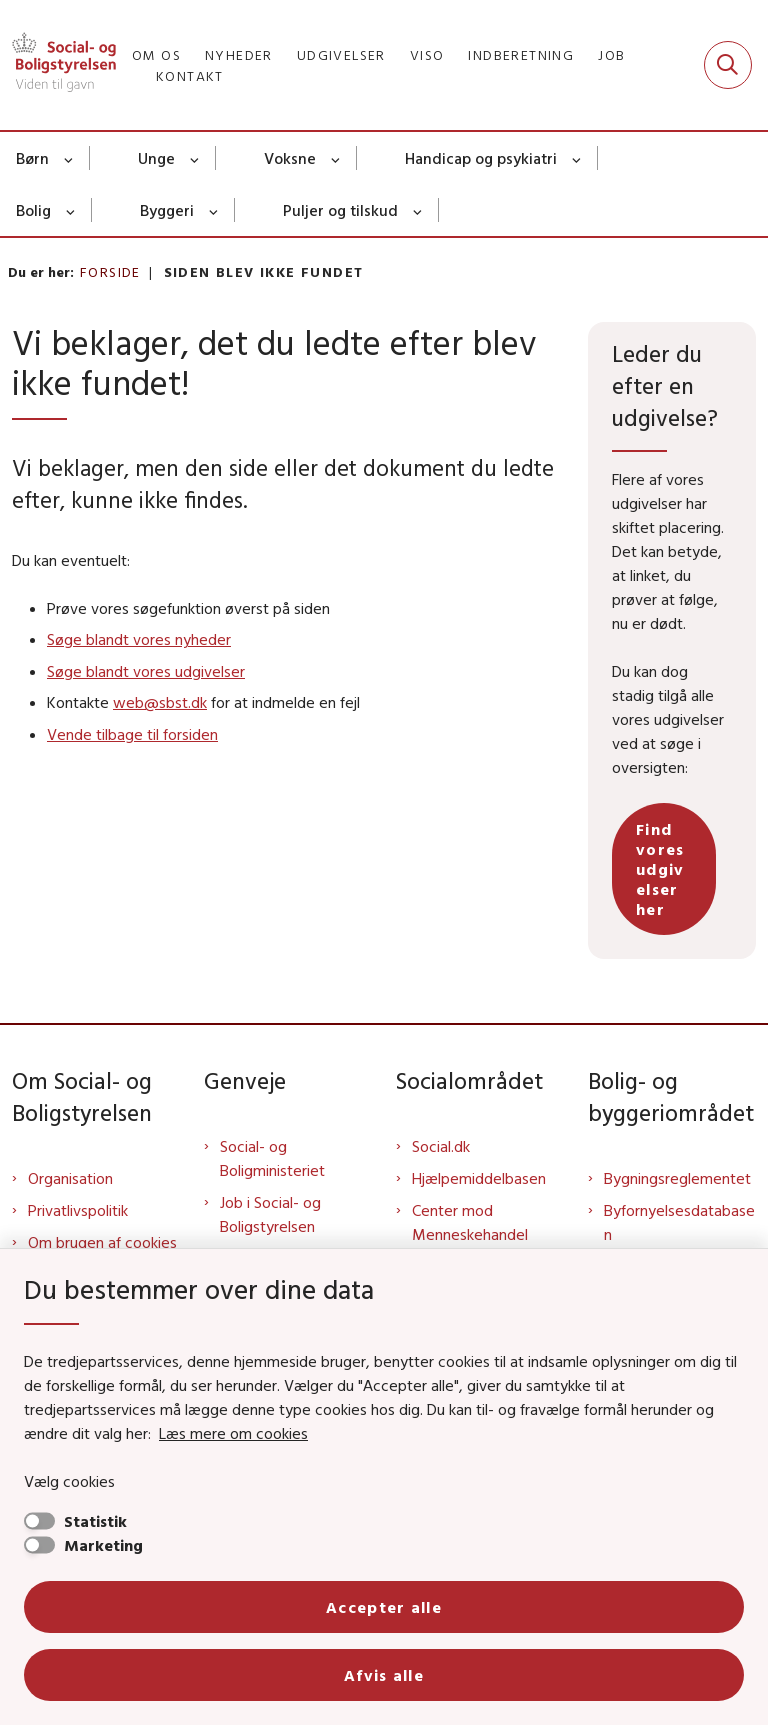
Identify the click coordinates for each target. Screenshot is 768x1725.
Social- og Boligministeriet (272, 1158)
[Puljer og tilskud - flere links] (418, 210)
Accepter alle (384, 1607)
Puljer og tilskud (340, 210)
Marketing (103, 1545)
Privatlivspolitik (78, 1210)
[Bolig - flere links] (71, 210)
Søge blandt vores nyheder (139, 639)
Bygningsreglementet (677, 1178)
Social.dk (441, 1146)
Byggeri (167, 210)
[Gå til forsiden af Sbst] (58, 65)
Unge (156, 158)
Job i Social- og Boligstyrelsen (270, 1214)
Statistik (95, 1521)
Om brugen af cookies (102, 1242)
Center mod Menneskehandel (470, 1222)
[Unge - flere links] (195, 158)
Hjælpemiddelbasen (479, 1178)
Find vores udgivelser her (660, 869)
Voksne (290, 158)
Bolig (33, 210)
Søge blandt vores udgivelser (146, 671)
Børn (32, 158)
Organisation (70, 1178)
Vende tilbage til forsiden (132, 734)
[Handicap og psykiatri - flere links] (577, 158)
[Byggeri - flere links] (214, 210)
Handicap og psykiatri (481, 158)
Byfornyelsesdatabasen (679, 1222)
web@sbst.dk (160, 702)
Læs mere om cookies (233, 1433)
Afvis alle (384, 1675)
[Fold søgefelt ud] (728, 65)
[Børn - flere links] (69, 158)
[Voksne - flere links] (336, 158)
